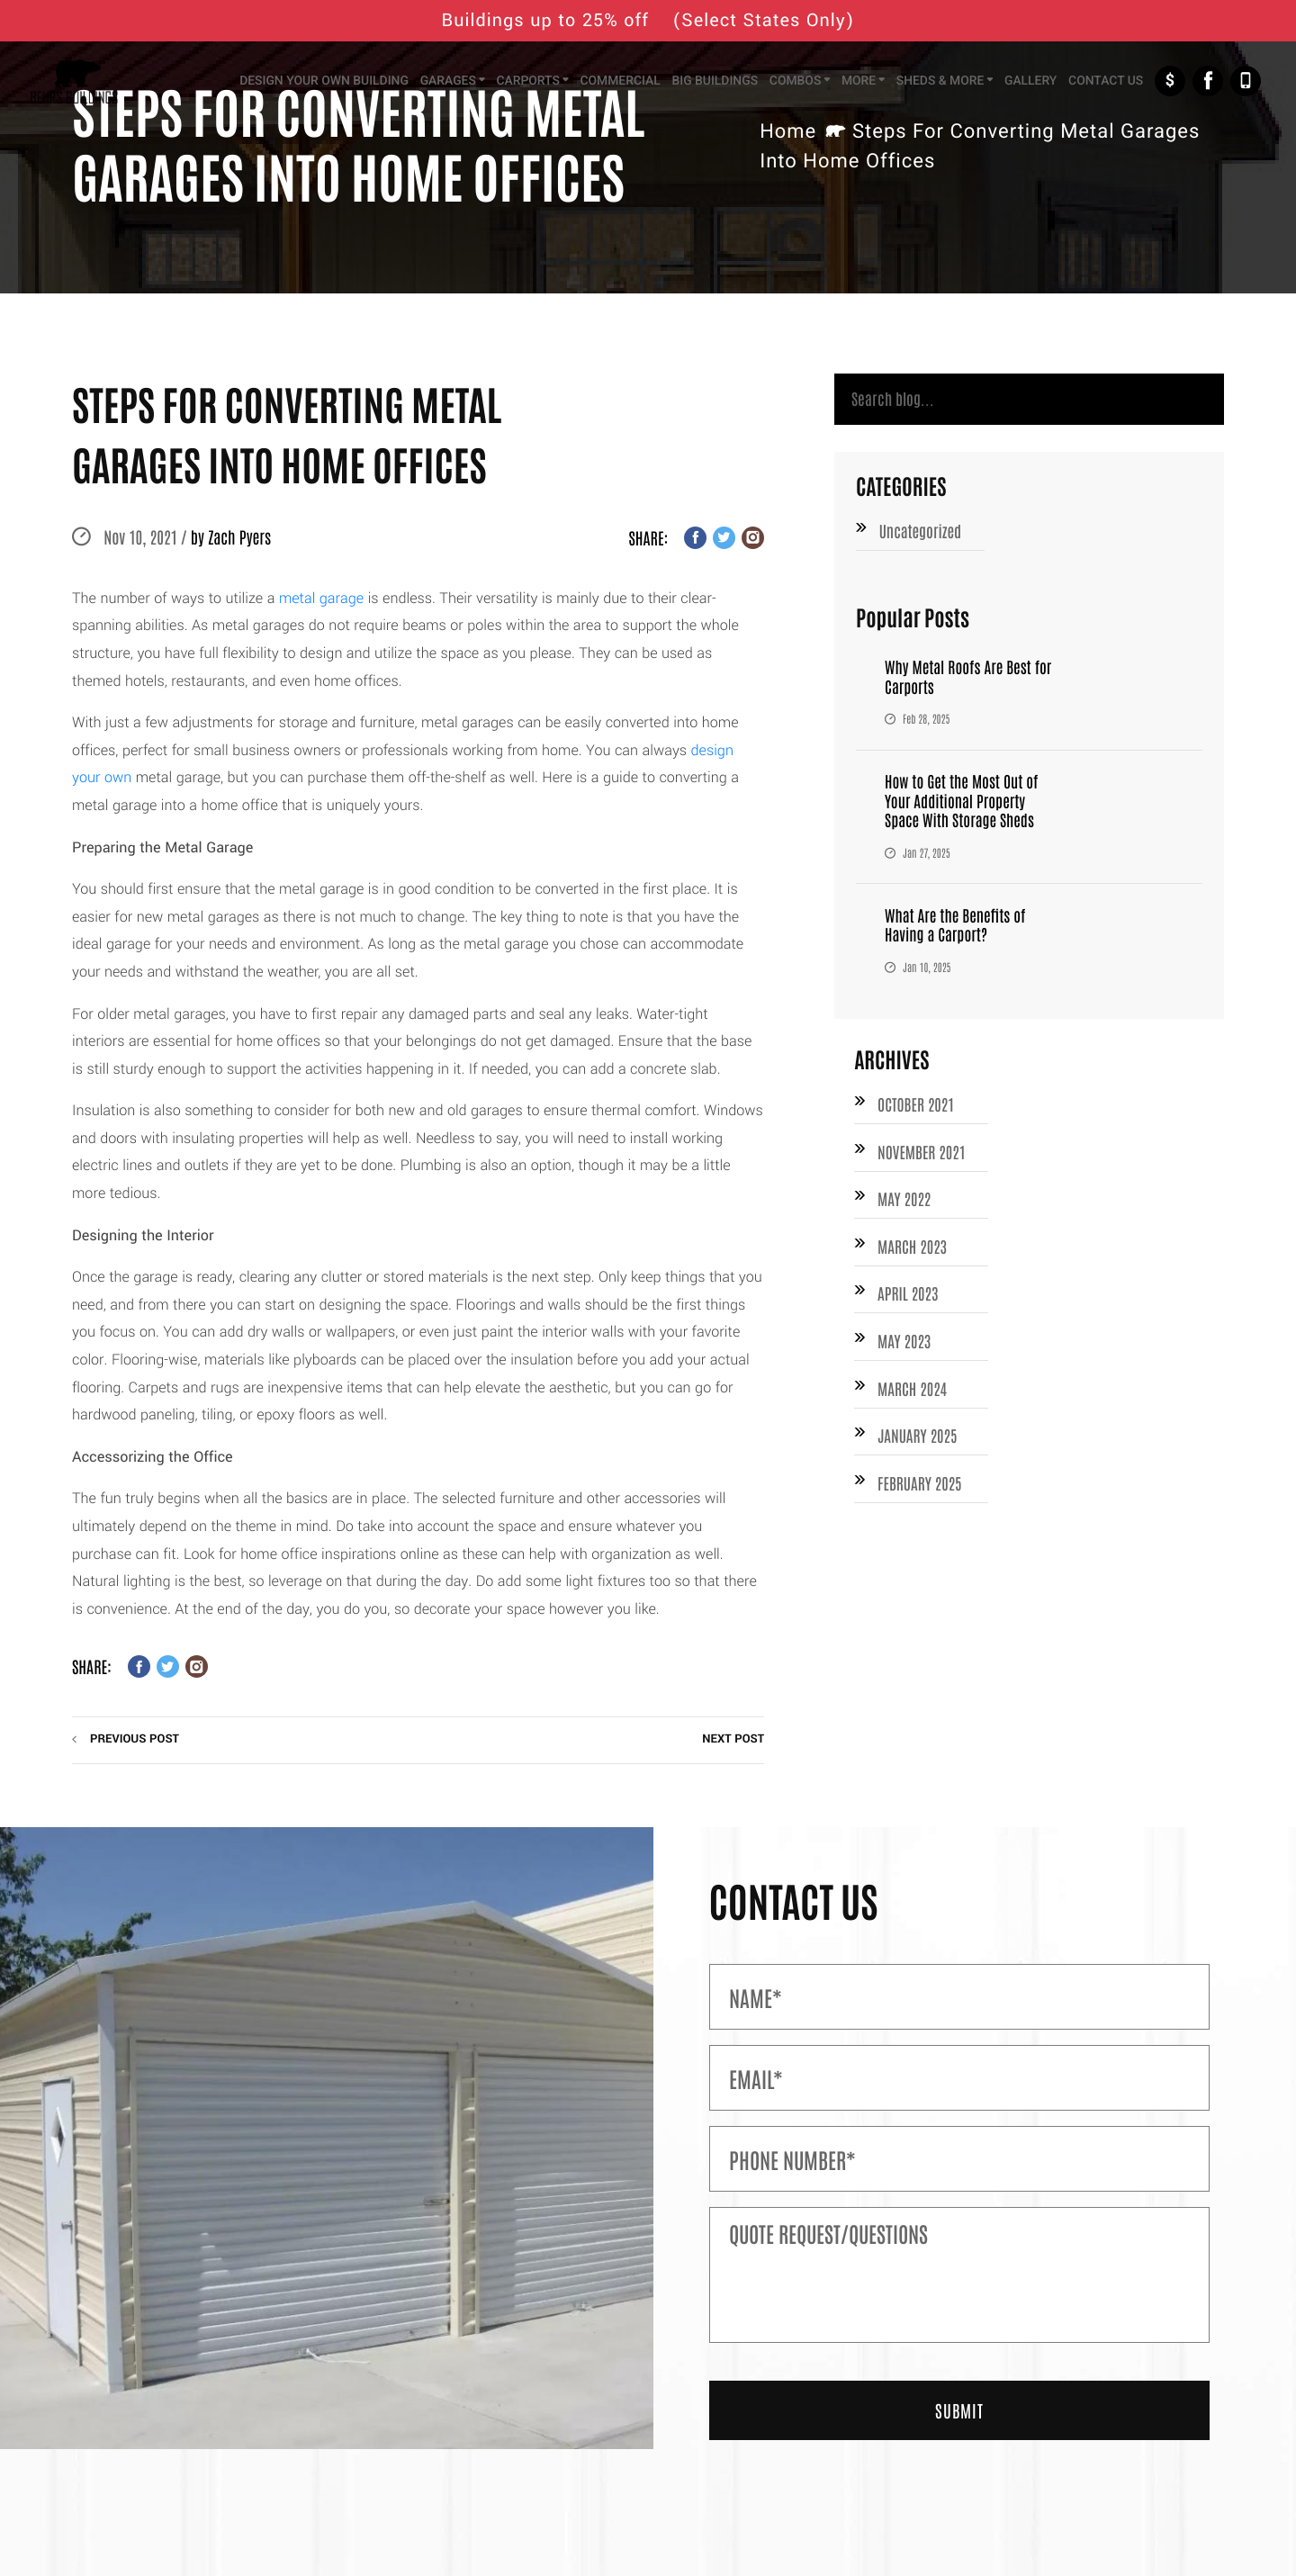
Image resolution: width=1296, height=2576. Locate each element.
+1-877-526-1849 (1246, 83)
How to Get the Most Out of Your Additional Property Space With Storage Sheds (964, 804)
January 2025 (919, 1445)
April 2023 (909, 1300)
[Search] (1029, 401)
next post (733, 1739)
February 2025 (921, 1493)
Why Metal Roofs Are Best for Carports (971, 680)
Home (788, 132)
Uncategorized (922, 534)
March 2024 (914, 1397)
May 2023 (905, 1349)
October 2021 (917, 1108)
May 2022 (905, 1204)
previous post (134, 1739)
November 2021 (923, 1155)
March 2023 (914, 1252)
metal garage (321, 599)
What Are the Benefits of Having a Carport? (957, 928)
